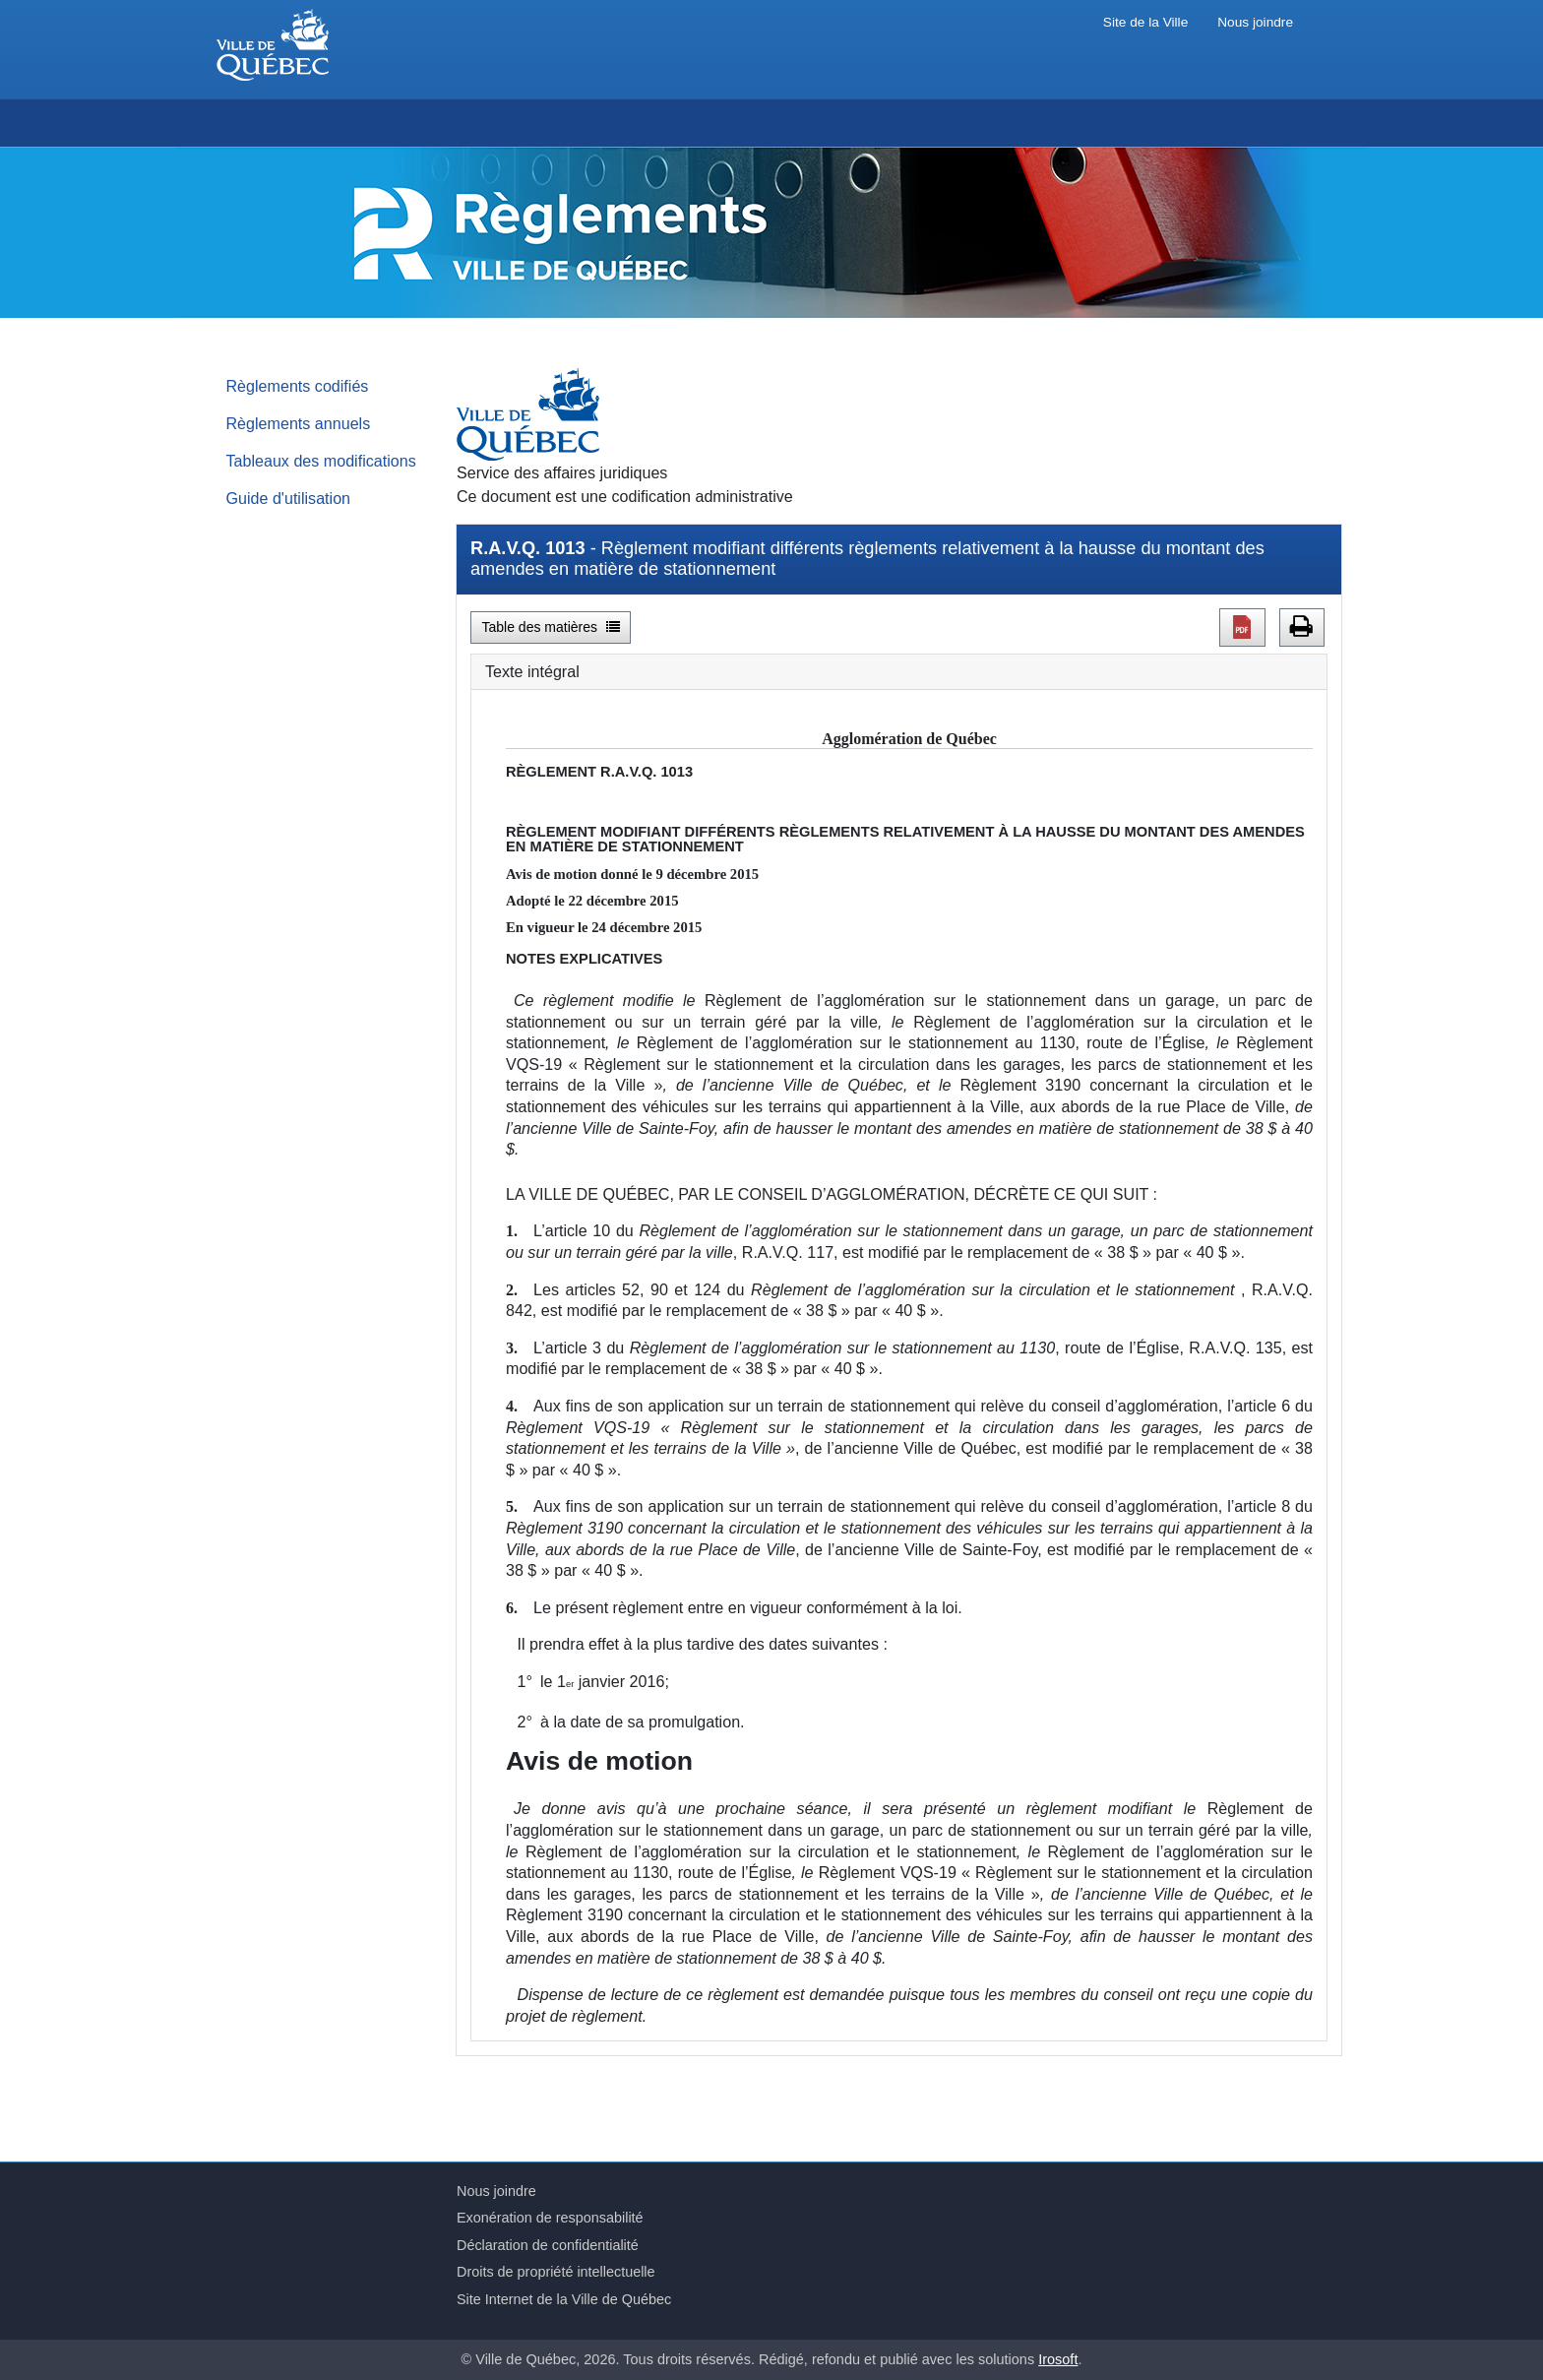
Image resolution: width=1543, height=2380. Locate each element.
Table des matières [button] (551, 627)
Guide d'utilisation (288, 498)
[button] (1242, 627)
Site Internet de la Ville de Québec (564, 2299)
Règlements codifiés (297, 386)
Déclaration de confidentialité (548, 2245)
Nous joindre (1255, 22)
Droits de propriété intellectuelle (556, 2272)
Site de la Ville (1145, 22)
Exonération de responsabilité (550, 2217)
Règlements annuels (298, 423)
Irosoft (1058, 2359)
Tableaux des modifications (321, 461)
